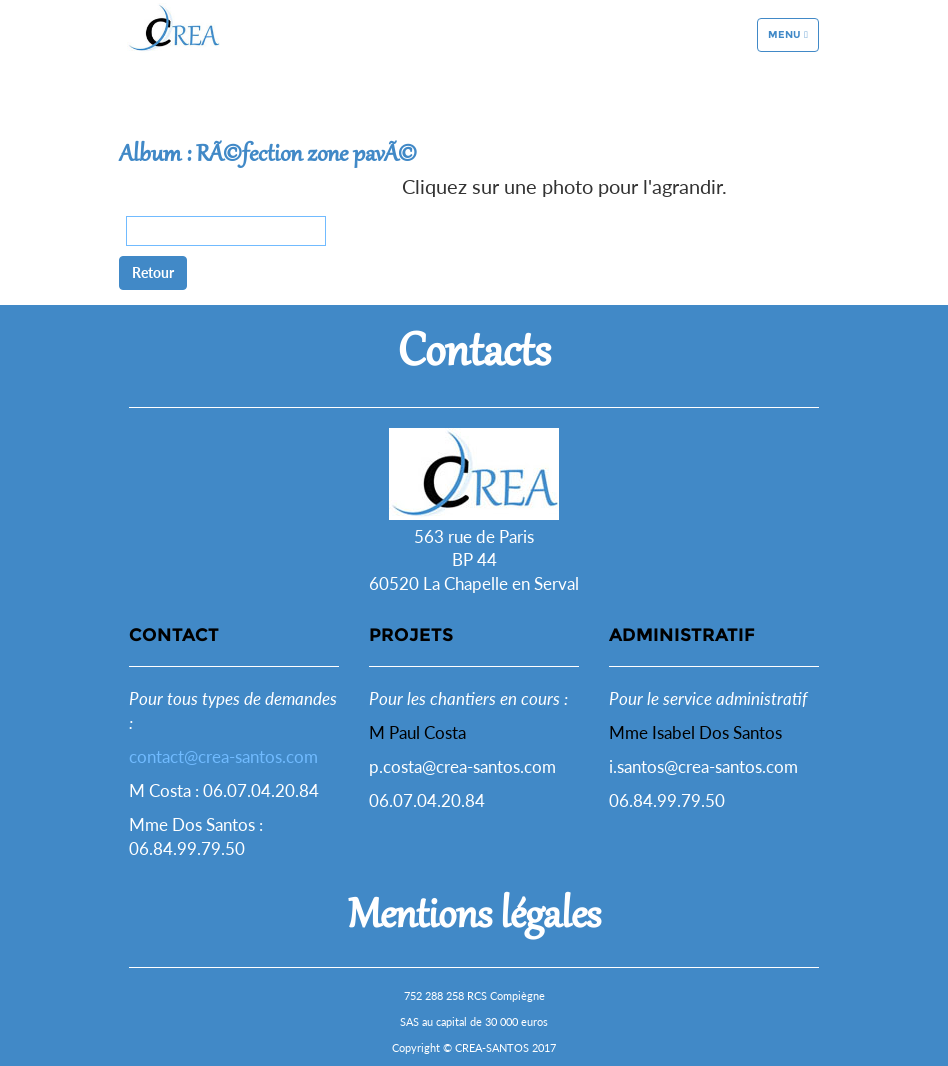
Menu (793, 61)
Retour (153, 272)
